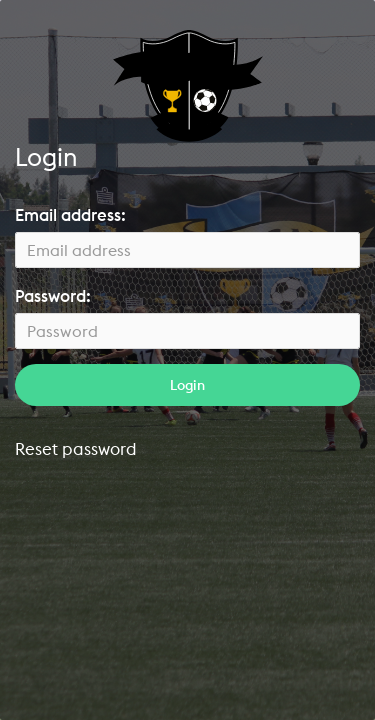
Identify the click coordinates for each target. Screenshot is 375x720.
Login (187, 385)
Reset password (76, 448)
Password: (53, 296)
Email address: (70, 215)
